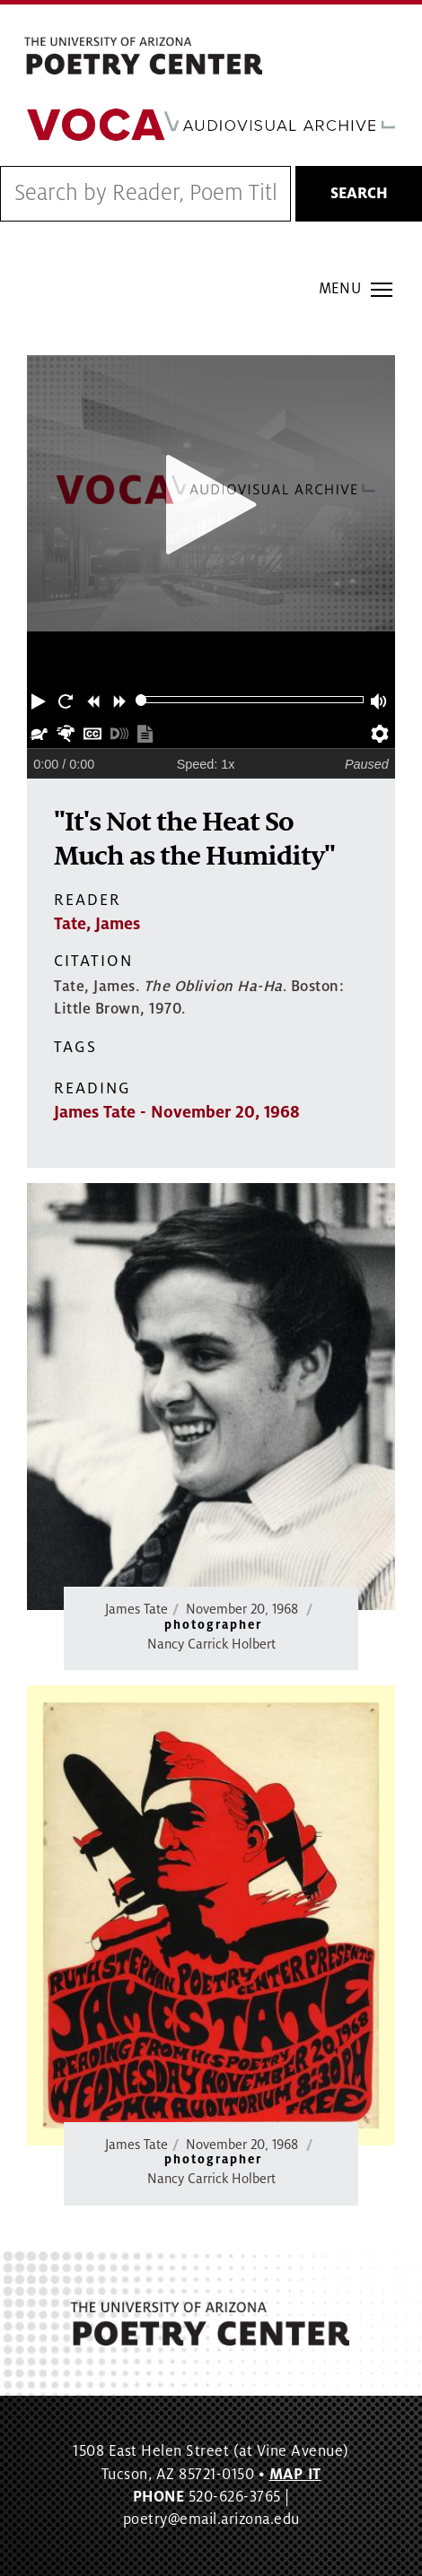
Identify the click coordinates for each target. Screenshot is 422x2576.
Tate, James (97, 924)
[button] (40, 699)
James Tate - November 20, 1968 (177, 1112)
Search (359, 194)
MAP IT (295, 2475)
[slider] (141, 700)
